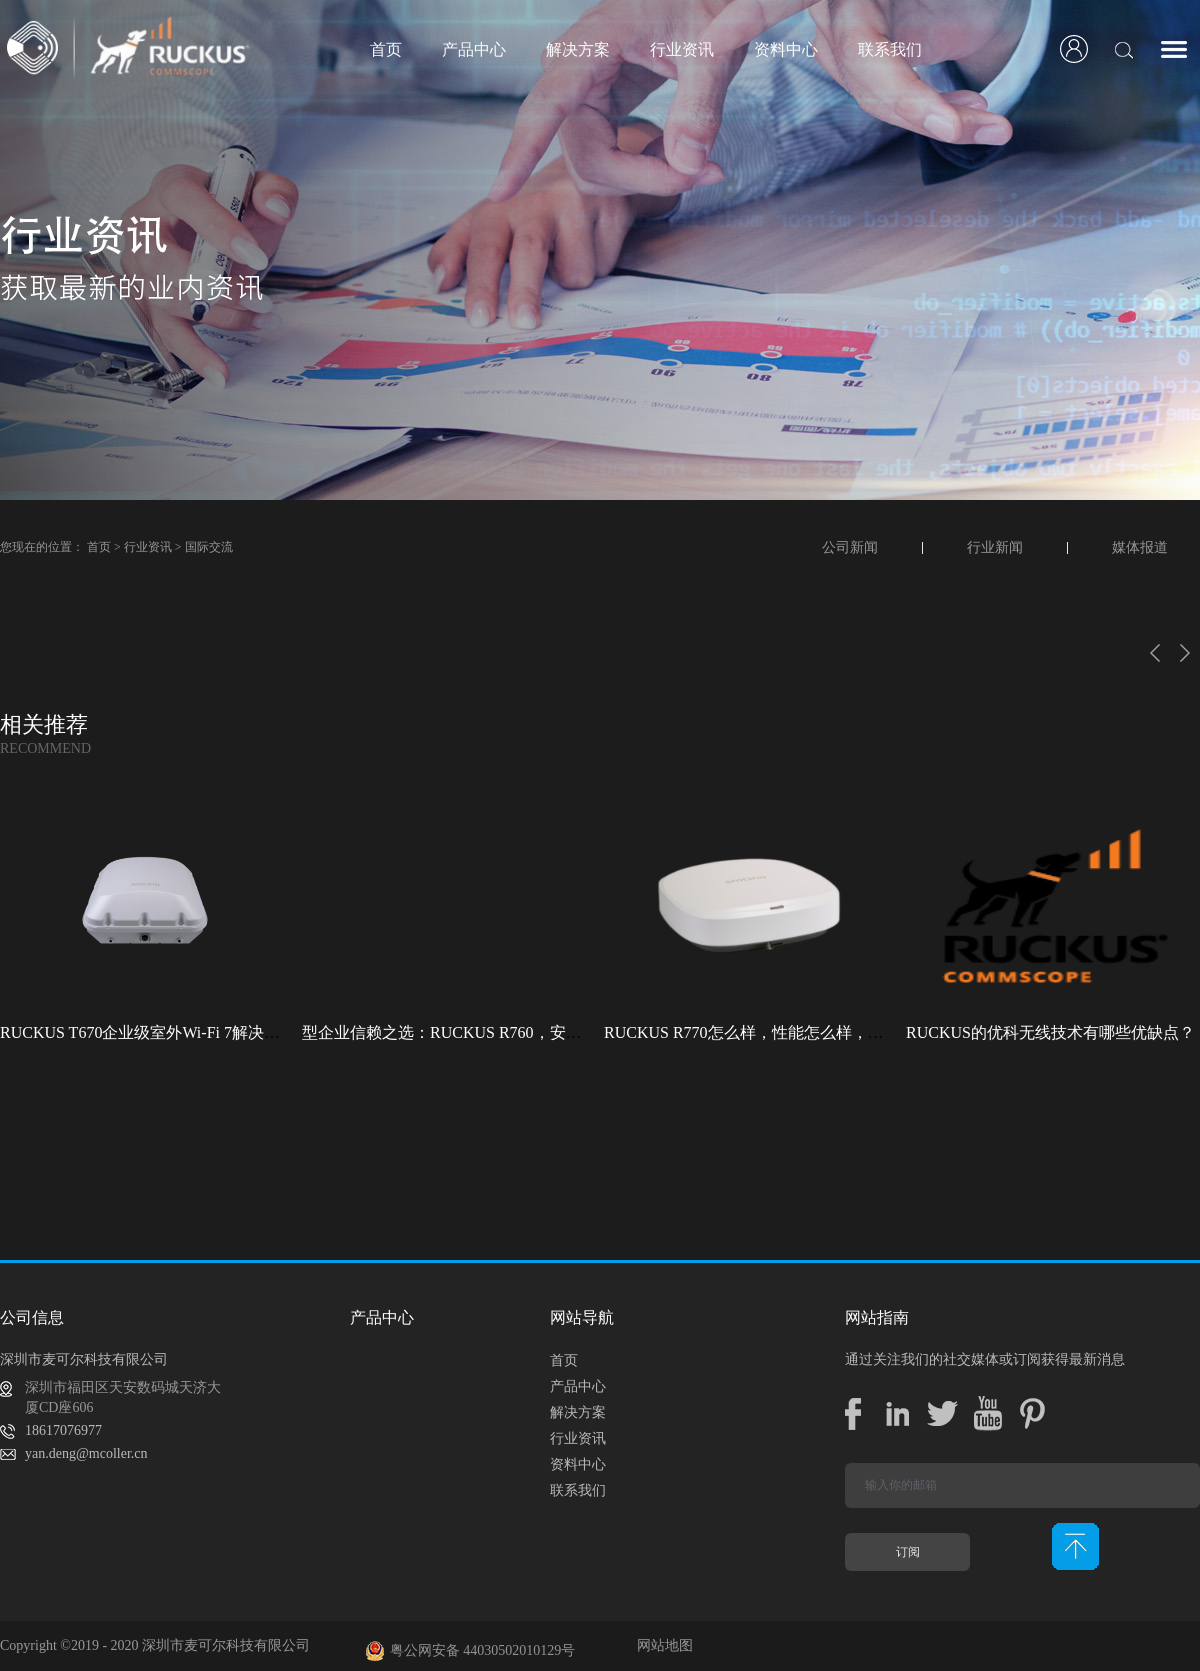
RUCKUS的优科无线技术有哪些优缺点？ (1050, 1032)
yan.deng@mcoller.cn (86, 1453)
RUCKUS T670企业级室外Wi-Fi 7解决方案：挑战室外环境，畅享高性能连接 (268, 1032)
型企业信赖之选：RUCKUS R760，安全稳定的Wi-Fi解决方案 (516, 1032)
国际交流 (209, 547)
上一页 (1155, 653)
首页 (386, 49)
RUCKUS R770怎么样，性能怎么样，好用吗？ (768, 1032)
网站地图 (661, 1645)
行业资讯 (148, 547)
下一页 (1185, 653)
